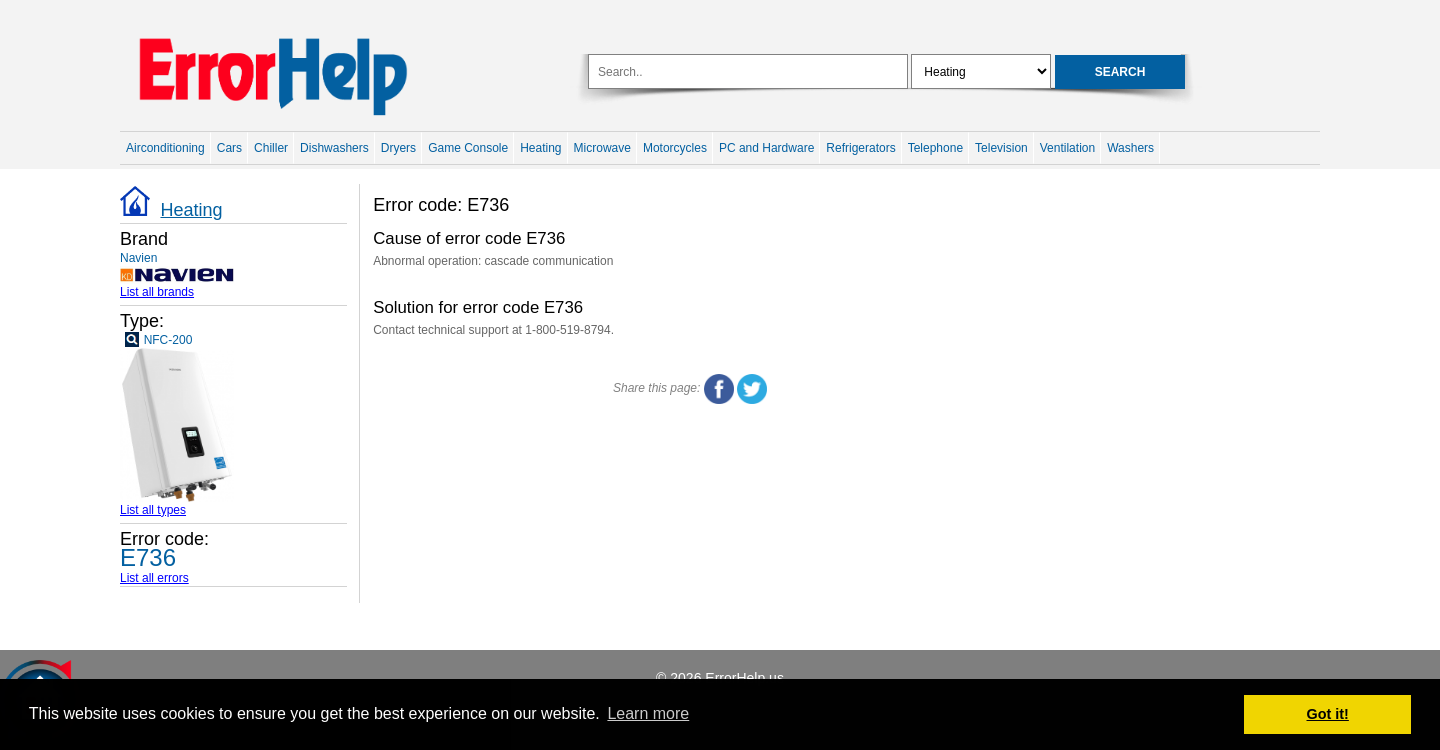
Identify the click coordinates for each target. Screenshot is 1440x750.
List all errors (154, 578)
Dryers (398, 148)
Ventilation (1067, 148)
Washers (1130, 148)
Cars (229, 148)
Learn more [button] (648, 713)
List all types (153, 510)
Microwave (602, 148)
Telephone (935, 148)
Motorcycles (675, 148)
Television (1001, 148)
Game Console (468, 148)
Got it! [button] (1328, 714)
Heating (540, 148)
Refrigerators (860, 148)
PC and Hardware (766, 148)
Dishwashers (334, 148)
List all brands (157, 292)
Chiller (271, 148)
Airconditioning (165, 148)
